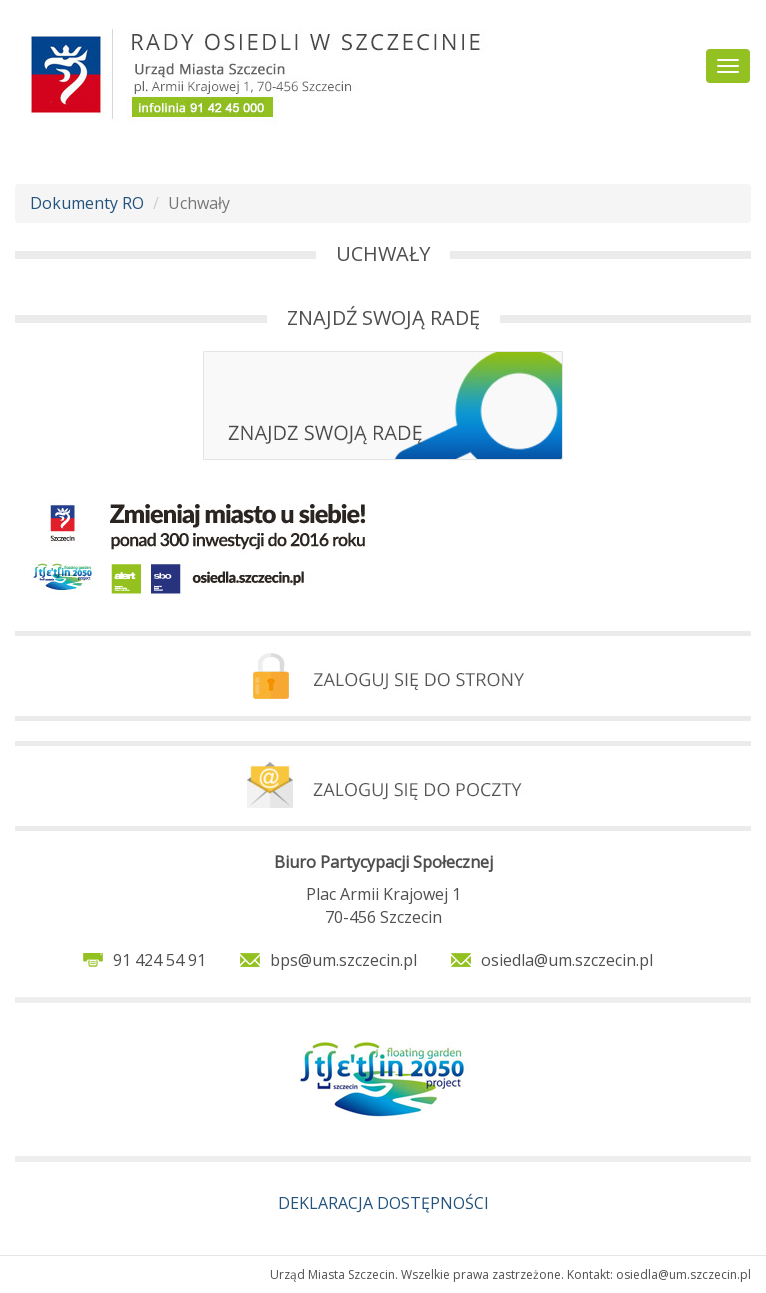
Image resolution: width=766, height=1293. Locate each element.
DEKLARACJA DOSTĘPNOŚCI (383, 1203)
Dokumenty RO (87, 203)
